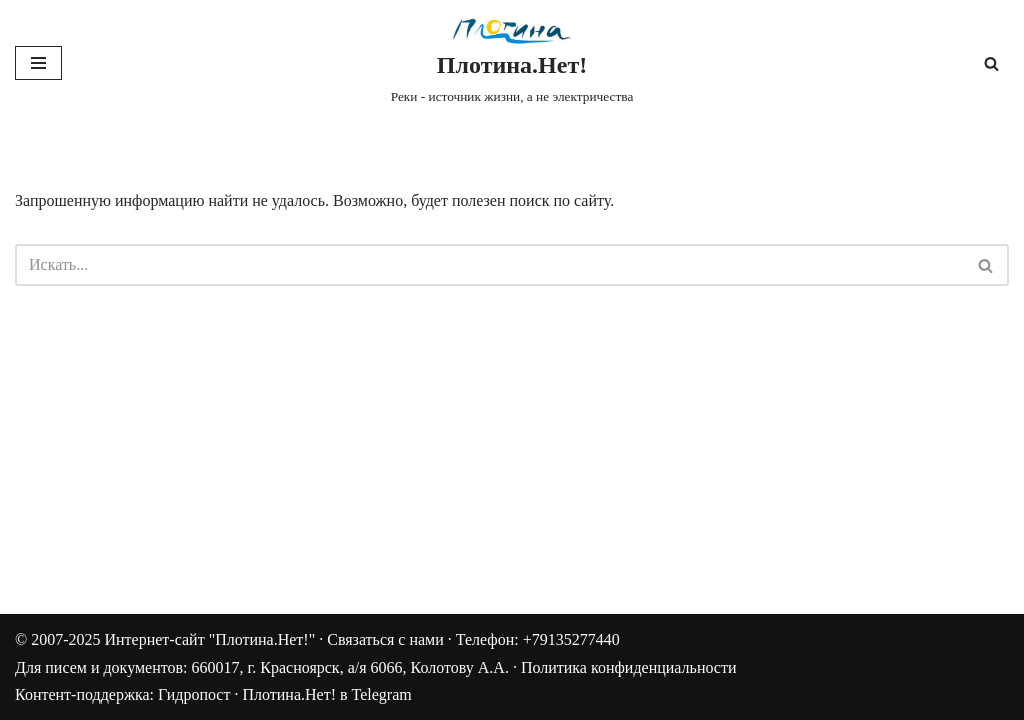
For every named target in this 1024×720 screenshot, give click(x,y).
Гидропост (194, 694)
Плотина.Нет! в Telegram (326, 694)
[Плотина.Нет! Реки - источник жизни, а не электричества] (512, 63)
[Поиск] (991, 63)
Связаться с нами (385, 639)
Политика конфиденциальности (629, 667)
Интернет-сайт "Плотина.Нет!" (209, 639)
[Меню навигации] (38, 63)
